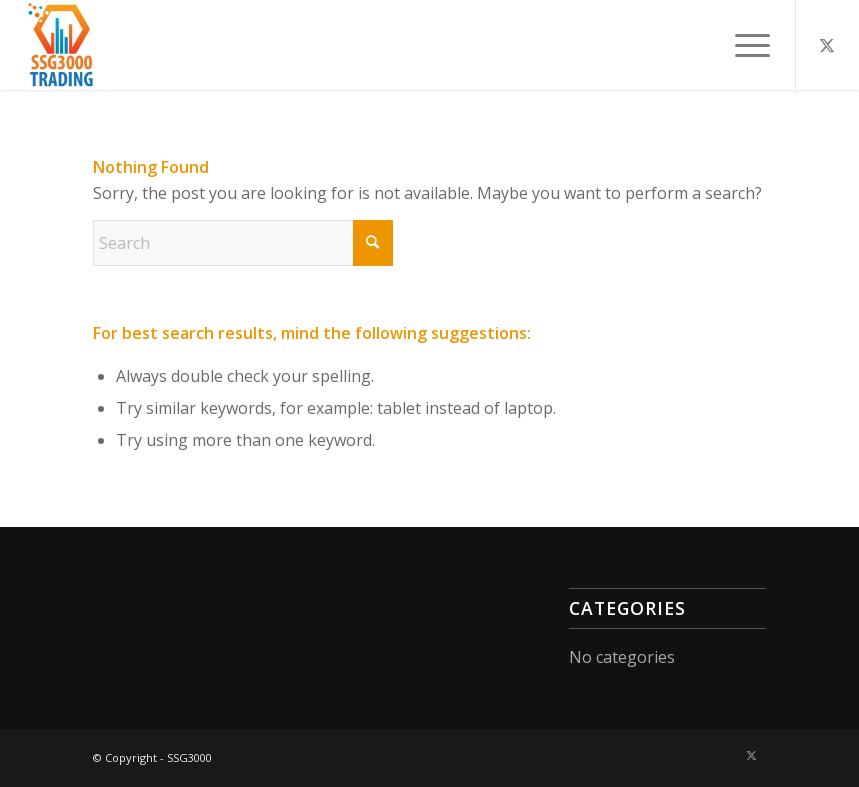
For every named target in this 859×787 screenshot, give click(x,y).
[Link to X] (827, 45)
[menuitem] (742, 45)
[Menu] (742, 45)
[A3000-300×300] (62, 45)
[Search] (243, 243)
